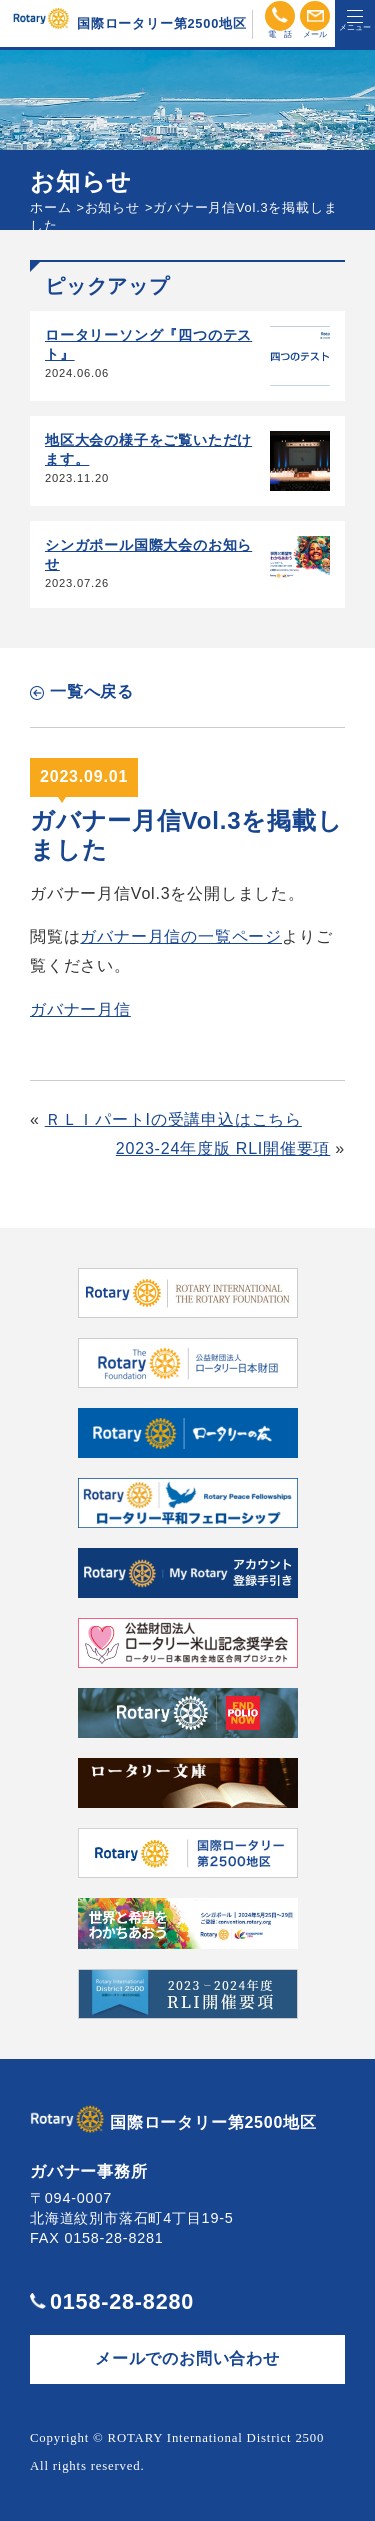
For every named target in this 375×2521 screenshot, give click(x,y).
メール (315, 16)
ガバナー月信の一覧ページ (181, 936)
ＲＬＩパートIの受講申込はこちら (173, 1119)
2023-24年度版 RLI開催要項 (223, 1148)
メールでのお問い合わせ (187, 2358)
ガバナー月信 (80, 1009)
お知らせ (112, 207)
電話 (280, 16)
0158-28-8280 (122, 2301)
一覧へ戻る (92, 691)
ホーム (50, 207)
